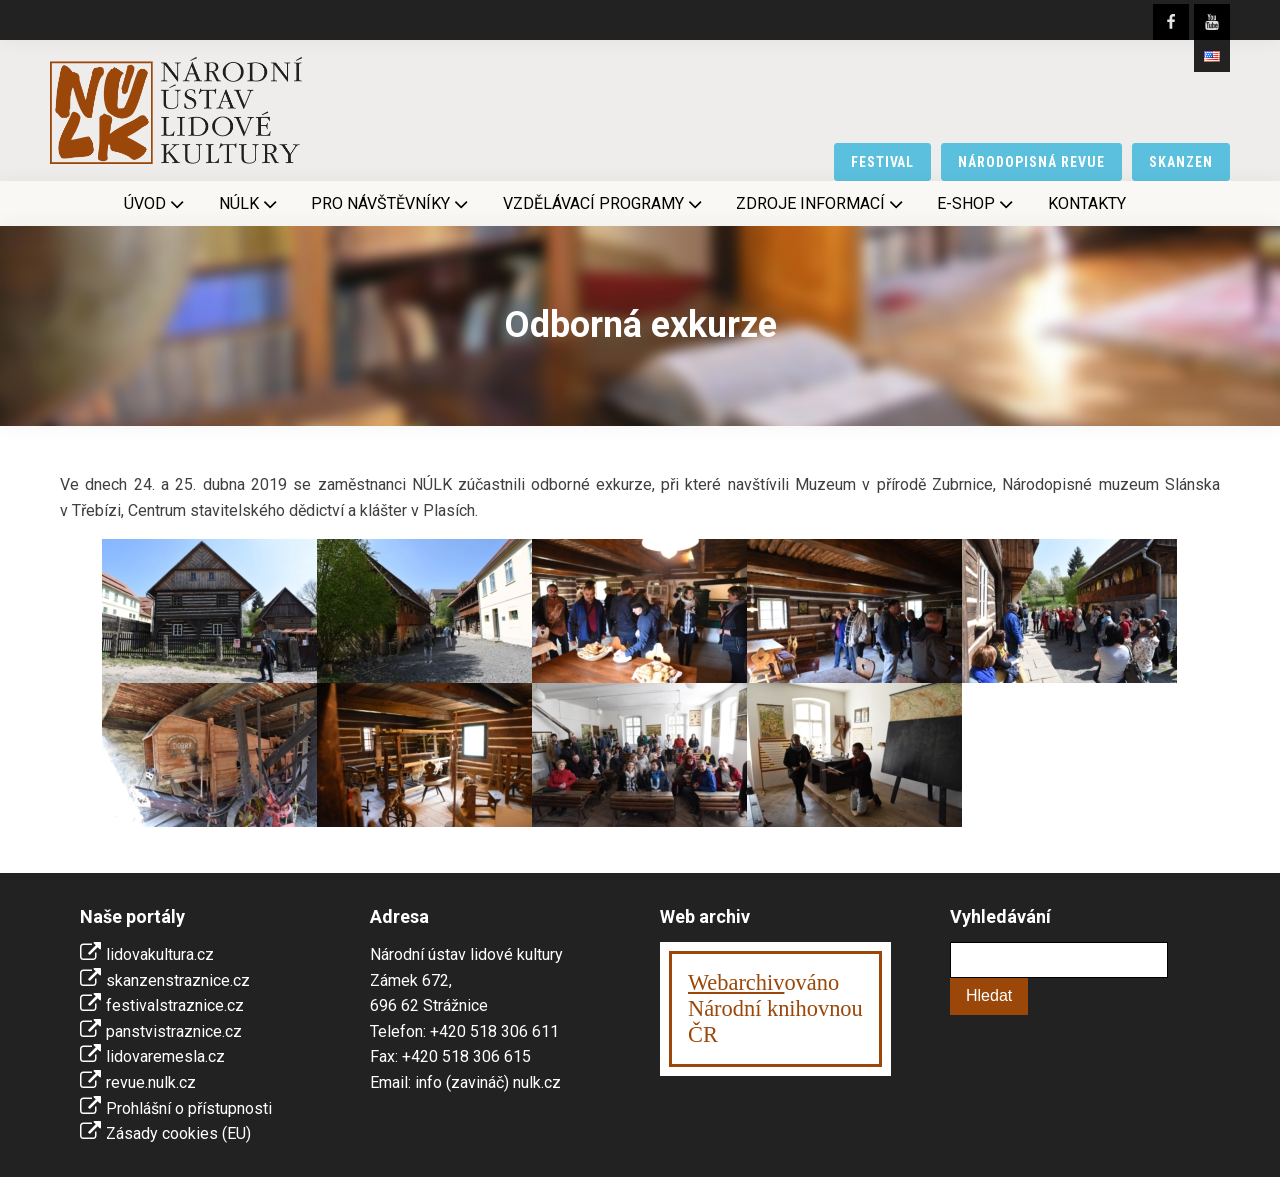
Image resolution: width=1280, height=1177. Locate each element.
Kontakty (1087, 203)
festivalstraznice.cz (175, 1005)
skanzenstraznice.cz (178, 980)
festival (883, 162)
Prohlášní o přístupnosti (189, 1108)
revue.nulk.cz (151, 1082)
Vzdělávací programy (604, 204)
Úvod (156, 204)
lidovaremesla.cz (165, 1056)
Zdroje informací (821, 204)
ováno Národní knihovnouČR (775, 1008)
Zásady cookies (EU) (178, 1133)
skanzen (1181, 162)
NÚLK (250, 204)
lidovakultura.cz (160, 954)
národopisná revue (1031, 162)
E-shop (977, 204)
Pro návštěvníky (391, 204)
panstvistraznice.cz (174, 1031)
